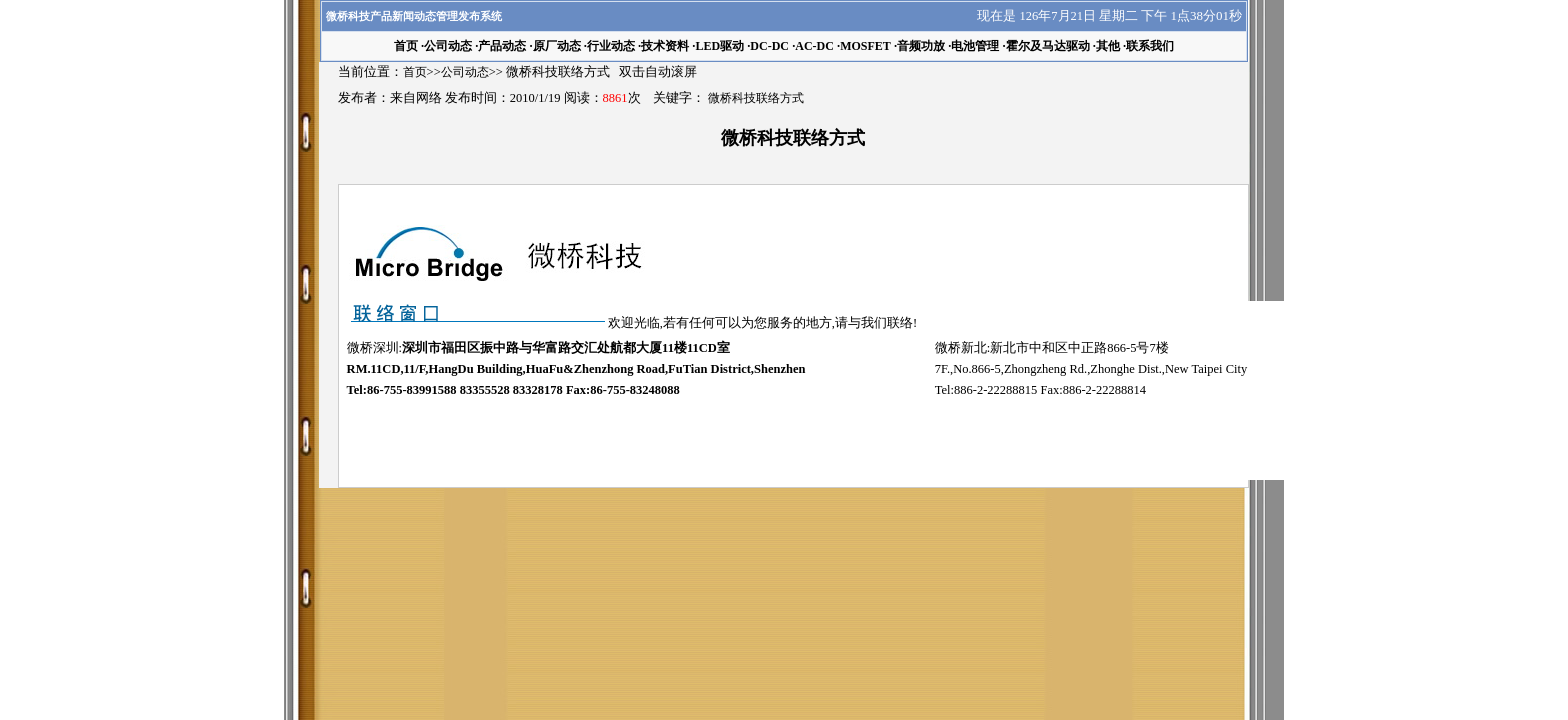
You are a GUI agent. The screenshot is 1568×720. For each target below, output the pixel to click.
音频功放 (921, 46)
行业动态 (611, 46)
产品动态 (502, 46)
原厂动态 (557, 46)
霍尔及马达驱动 (1048, 46)
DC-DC (769, 46)
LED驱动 (719, 46)
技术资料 (665, 46)
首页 (415, 72)
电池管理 (975, 46)
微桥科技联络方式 (756, 98)
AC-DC (814, 46)
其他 (1108, 46)
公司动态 (448, 46)
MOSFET (865, 46)
